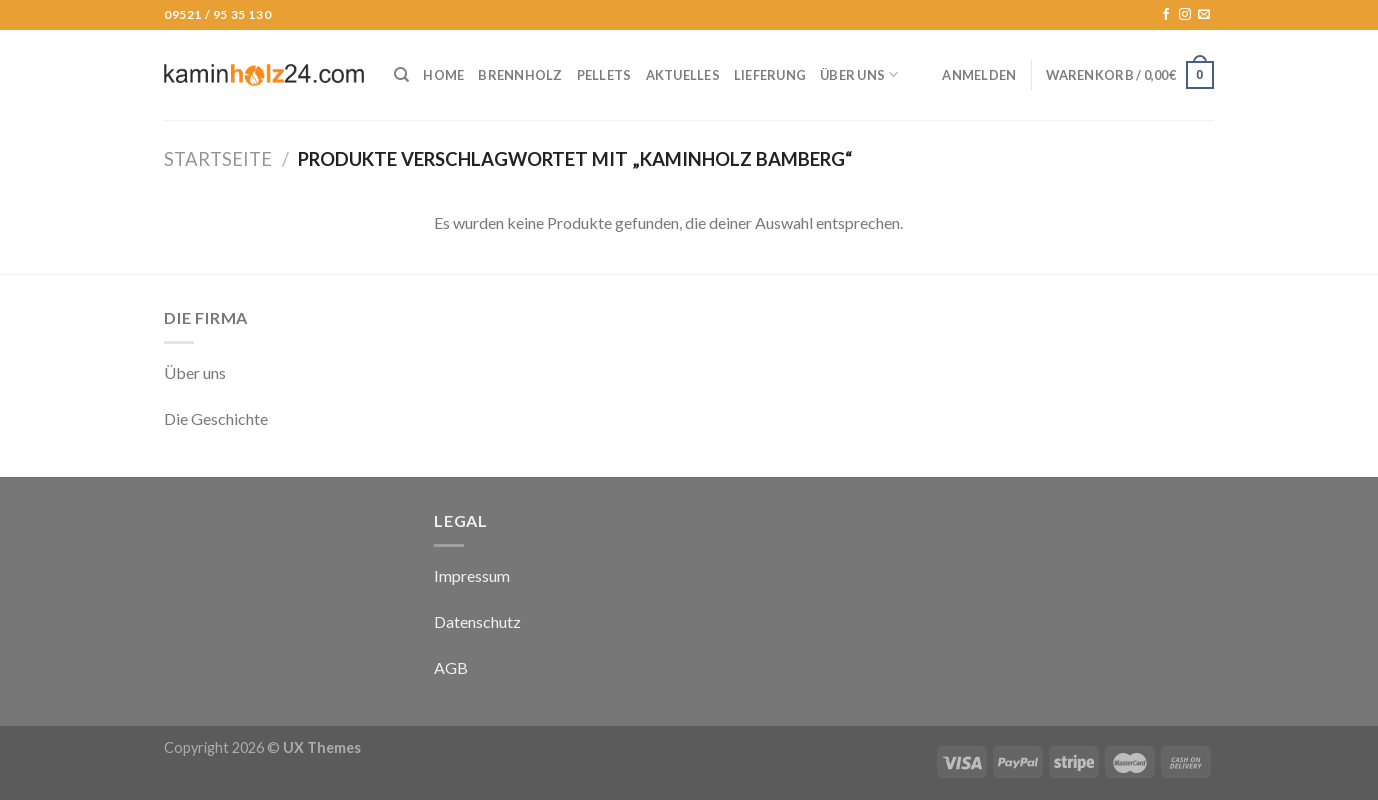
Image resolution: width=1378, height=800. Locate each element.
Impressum (472, 575)
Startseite (218, 159)
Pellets (604, 75)
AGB (451, 667)
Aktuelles (683, 75)
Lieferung (770, 75)
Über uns (859, 74)
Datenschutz (477, 621)
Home (443, 75)
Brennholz (520, 75)
